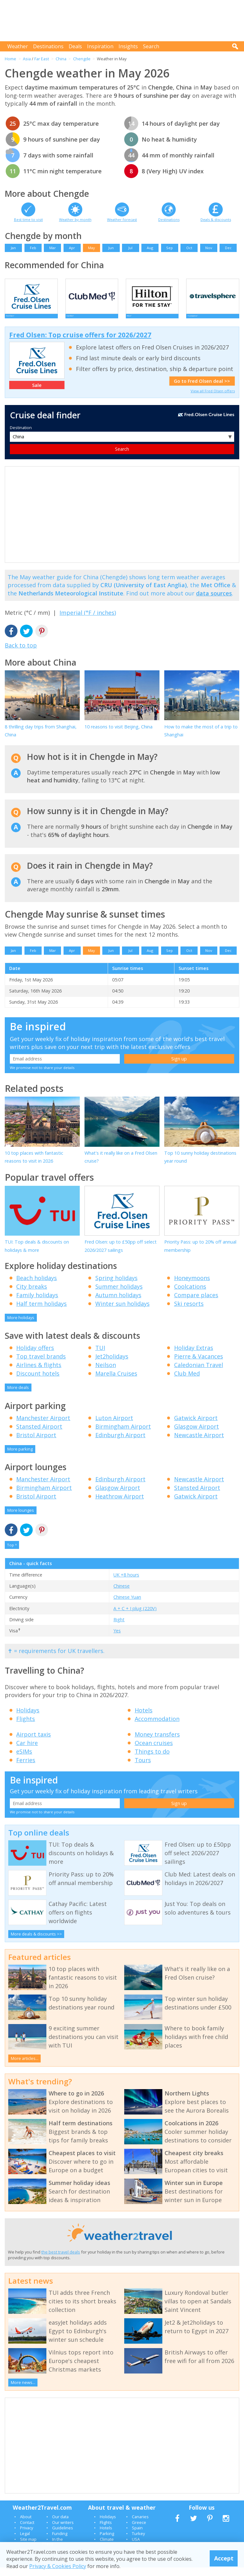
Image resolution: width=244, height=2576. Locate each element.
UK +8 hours (126, 1583)
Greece (139, 2531)
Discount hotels (37, 1382)
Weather (17, 46)
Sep (169, 247)
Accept (224, 2558)
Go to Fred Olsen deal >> (202, 390)
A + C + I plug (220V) (135, 1617)
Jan (13, 247)
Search (151, 46)
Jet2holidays (111, 1365)
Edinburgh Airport (120, 1443)
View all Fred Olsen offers (213, 399)
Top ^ (12, 1553)
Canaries (140, 2525)
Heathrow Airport (119, 1505)
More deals (18, 1396)
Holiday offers (35, 1356)
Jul (130, 247)
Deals (75, 46)
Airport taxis (33, 1743)
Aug (150, 247)
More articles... (24, 2067)
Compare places (196, 1303)
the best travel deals (60, 2260)
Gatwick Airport (196, 1426)
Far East (41, 59)
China (61, 59)
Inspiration (100, 46)
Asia (27, 59)
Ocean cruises (154, 1751)
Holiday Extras (193, 1356)
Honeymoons (192, 1286)
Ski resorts (189, 1312)
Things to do (152, 1760)
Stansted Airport (39, 1435)
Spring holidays (116, 1286)
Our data (60, 2525)
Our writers (63, 2531)
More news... (23, 2391)
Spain (137, 2536)
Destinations (48, 46)
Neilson (105, 1373)
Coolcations (190, 1295)
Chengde (82, 59)
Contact (27, 2531)
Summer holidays (119, 1295)
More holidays (20, 1326)
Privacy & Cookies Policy (57, 2566)
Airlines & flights (38, 1373)
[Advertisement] (123, 20)
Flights (25, 1727)
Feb (33, 247)
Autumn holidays (118, 1303)
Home (10, 59)
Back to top (21, 654)
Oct (189, 247)
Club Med (187, 1382)
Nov (208, 247)
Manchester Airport (43, 1426)
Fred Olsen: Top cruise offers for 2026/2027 (80, 343)
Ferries (25, 1768)
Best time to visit (28, 219)
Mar (52, 247)
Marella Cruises (116, 1382)
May (91, 247)
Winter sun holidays (122, 1312)
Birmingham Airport (123, 1435)
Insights (128, 46)
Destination (21, 436)
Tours (143, 1768)
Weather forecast (122, 219)
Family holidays (37, 1303)
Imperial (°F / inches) (87, 621)
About (25, 2525)
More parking (20, 1457)
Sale (37, 394)
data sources (214, 602)
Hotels (143, 1719)
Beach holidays (36, 1286)
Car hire (27, 1751)
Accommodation (157, 1727)
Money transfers (157, 1743)
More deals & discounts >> (36, 1942)
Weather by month (75, 219)
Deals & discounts (215, 219)
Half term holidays (41, 1312)
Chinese (121, 1594)
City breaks (31, 1295)
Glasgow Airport (196, 1435)
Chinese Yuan (127, 1606)
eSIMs (24, 1760)
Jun (111, 247)
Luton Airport (114, 1426)
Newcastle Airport (199, 1443)
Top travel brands (41, 1365)
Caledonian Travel (198, 1373)
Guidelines (62, 2536)
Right (119, 1628)
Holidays (27, 1719)
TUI (100, 1356)
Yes (117, 1639)
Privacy (26, 2536)
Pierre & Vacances (198, 1365)
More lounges (20, 1519)
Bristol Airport (36, 1443)
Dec (228, 247)
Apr (72, 247)
